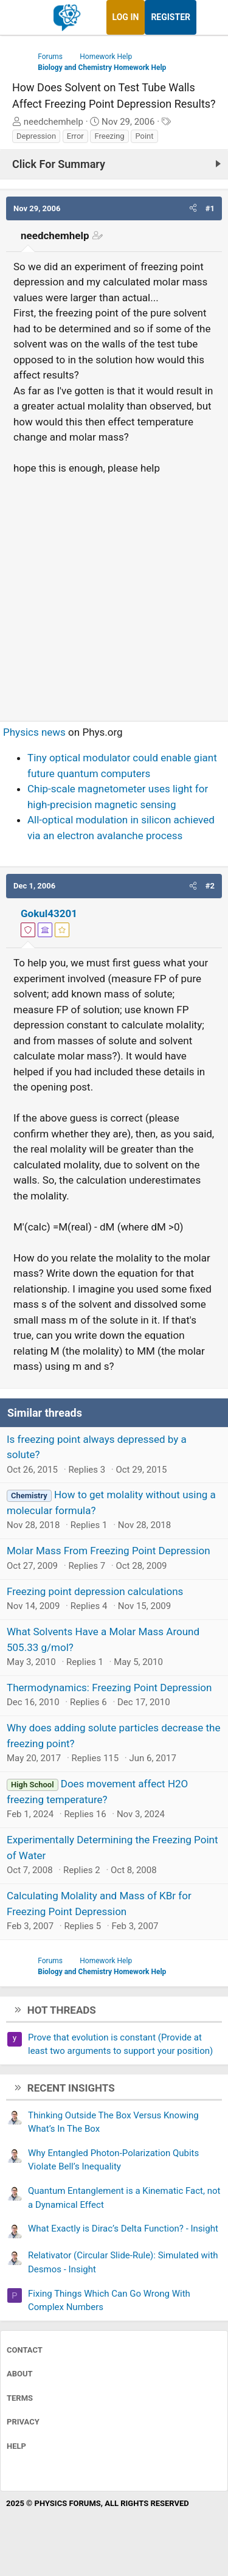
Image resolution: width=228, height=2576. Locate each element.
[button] (193, 209)
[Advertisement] (114, 593)
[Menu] (23, 17)
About (20, 2373)
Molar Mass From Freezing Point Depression (108, 1551)
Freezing (109, 136)
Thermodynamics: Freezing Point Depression (109, 1687)
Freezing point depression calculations (95, 1591)
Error (75, 136)
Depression (36, 136)
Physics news (34, 732)
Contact (25, 2349)
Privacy (23, 2421)
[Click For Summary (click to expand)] (114, 164)
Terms (20, 2398)
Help (16, 2446)
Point (144, 136)
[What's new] (207, 17)
